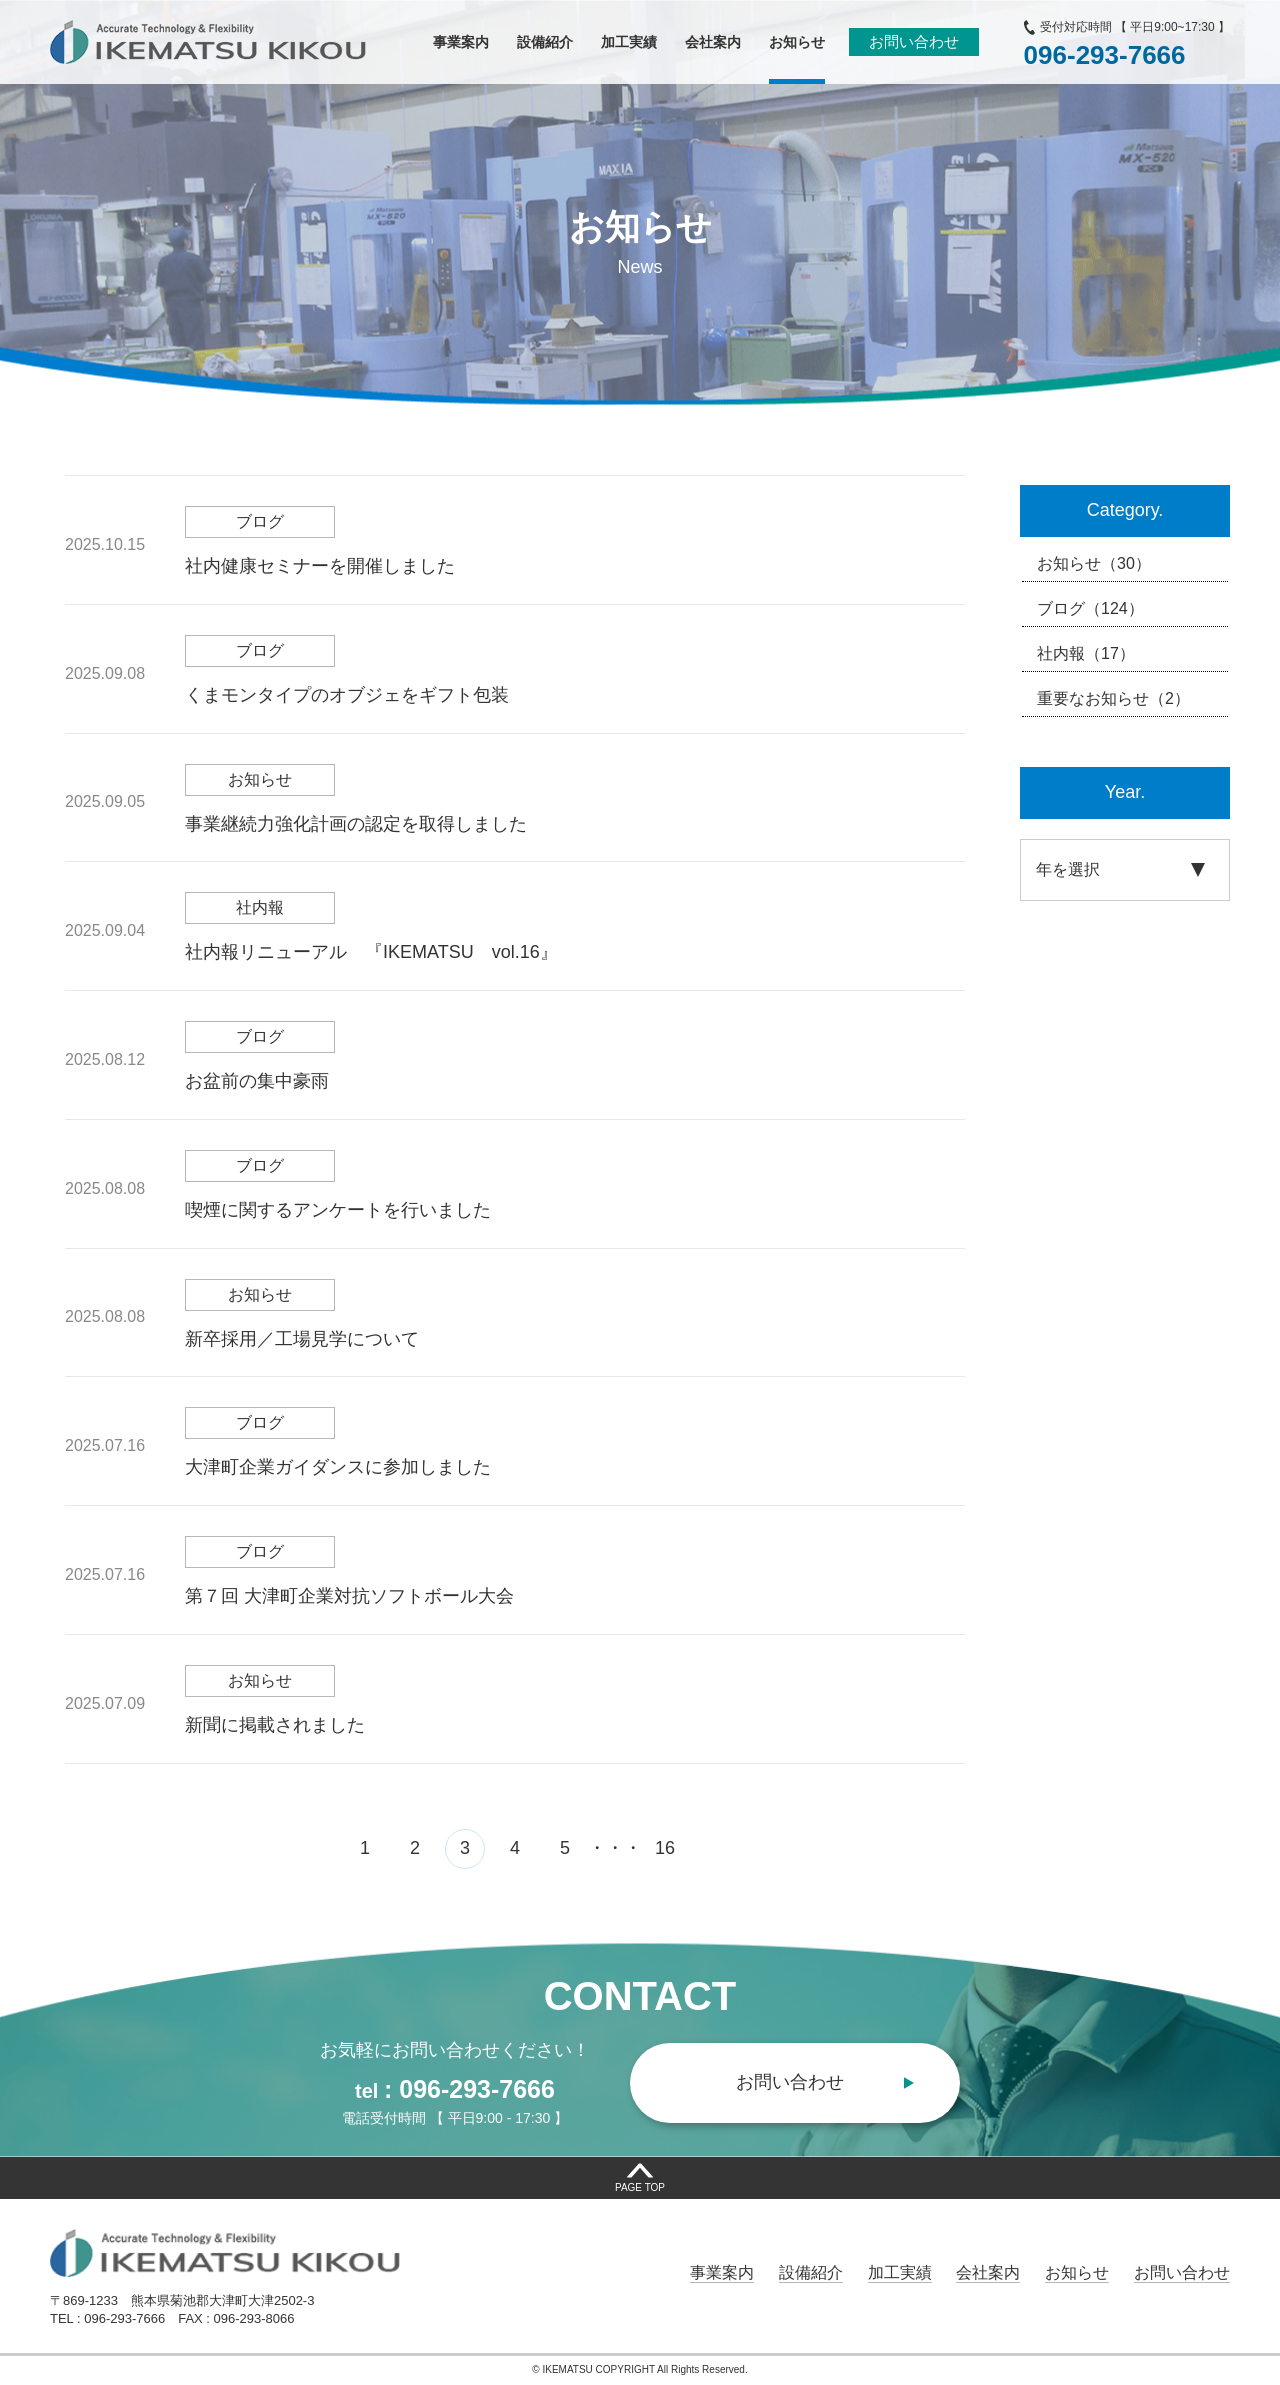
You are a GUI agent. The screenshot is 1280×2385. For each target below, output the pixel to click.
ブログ (1090, 609)
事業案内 (722, 2272)
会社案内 (988, 2272)
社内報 (1086, 654)
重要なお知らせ (1113, 699)
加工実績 (900, 2272)
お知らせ (1094, 564)
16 (665, 1848)
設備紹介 (811, 2272)
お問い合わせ (914, 41)
